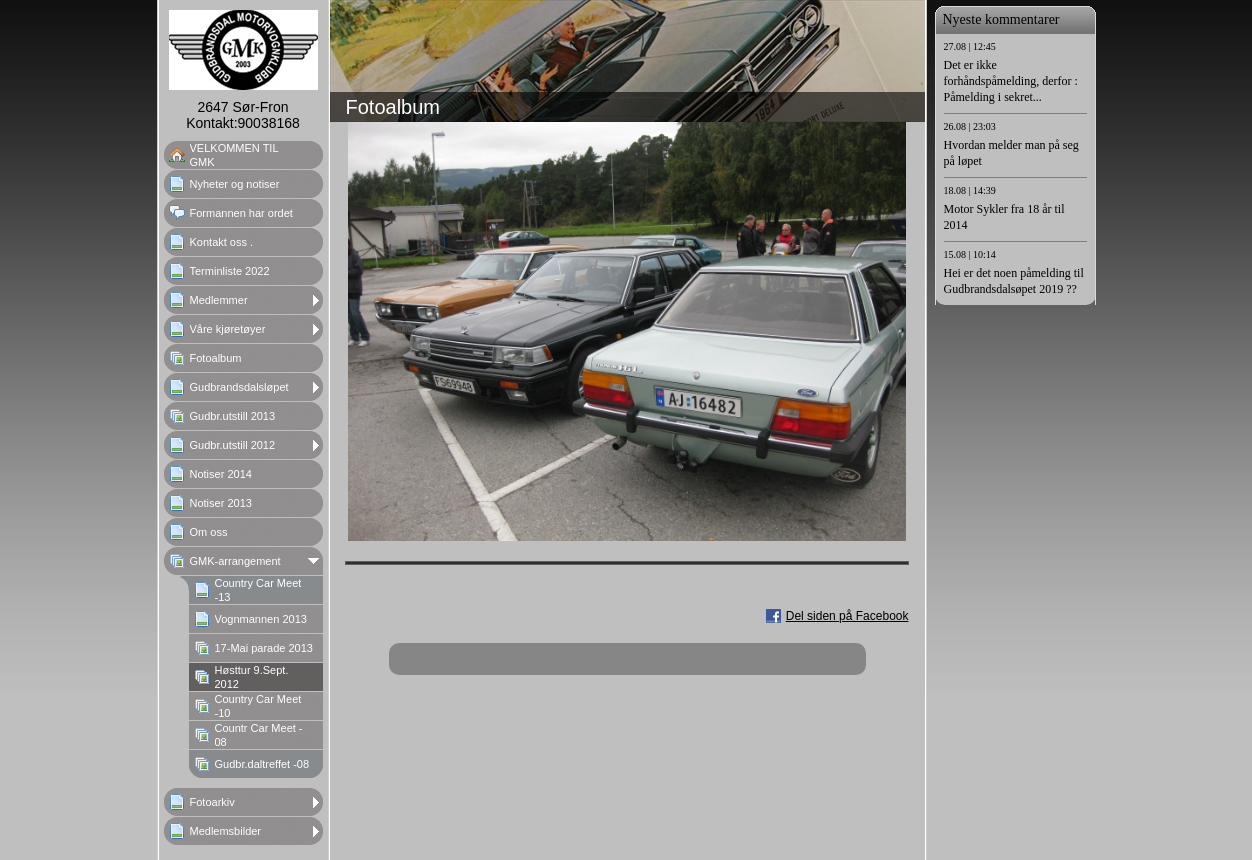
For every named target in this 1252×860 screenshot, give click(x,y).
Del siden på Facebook (847, 616)
